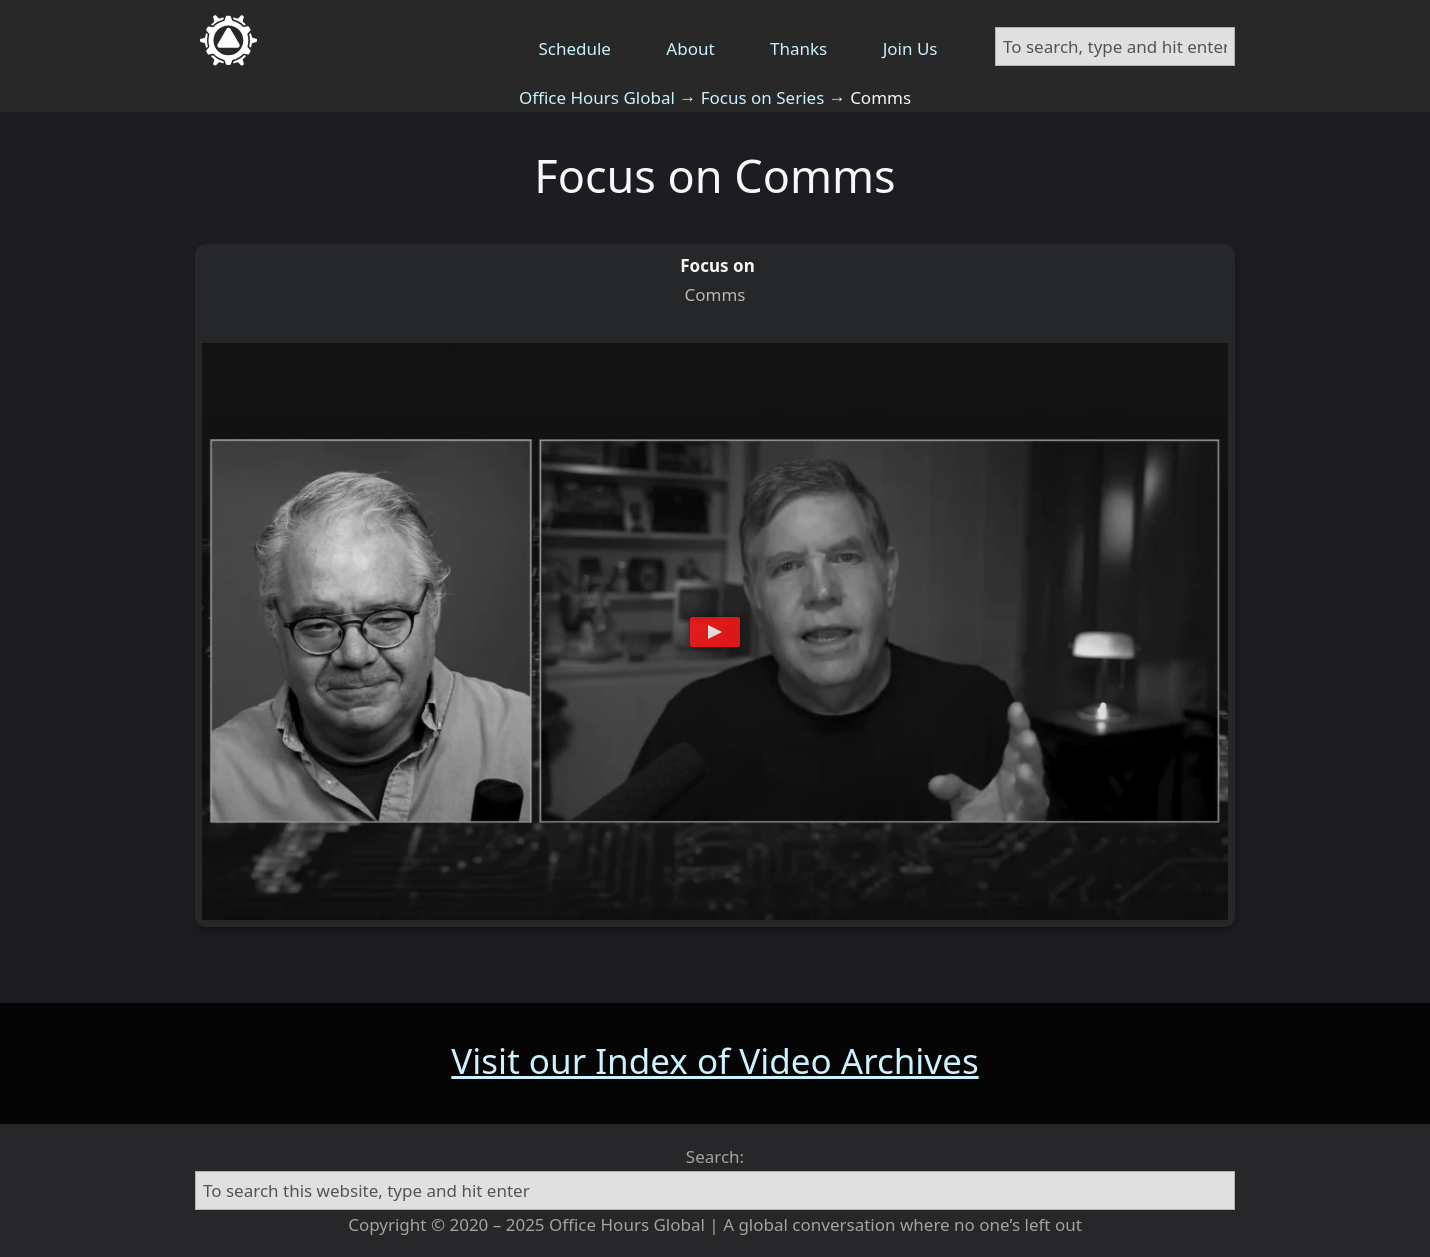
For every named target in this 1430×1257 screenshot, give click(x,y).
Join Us (910, 48)
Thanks (798, 48)
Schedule (574, 48)
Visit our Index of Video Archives (714, 1060)
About (690, 48)
